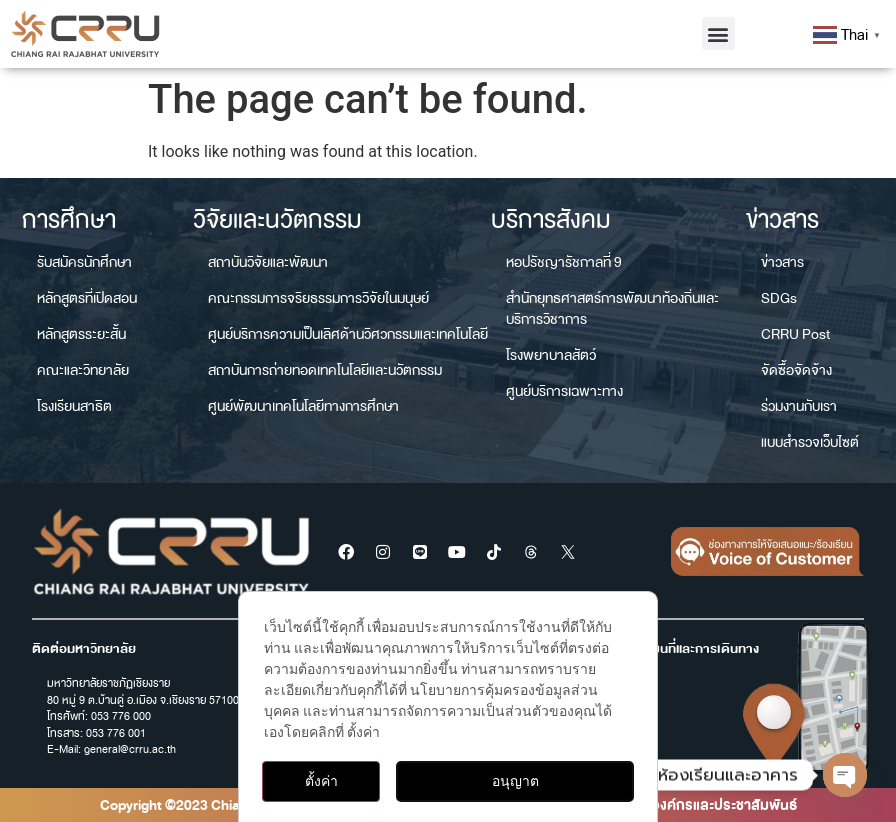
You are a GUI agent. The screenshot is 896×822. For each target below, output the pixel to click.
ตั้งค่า (321, 781)
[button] (718, 33)
